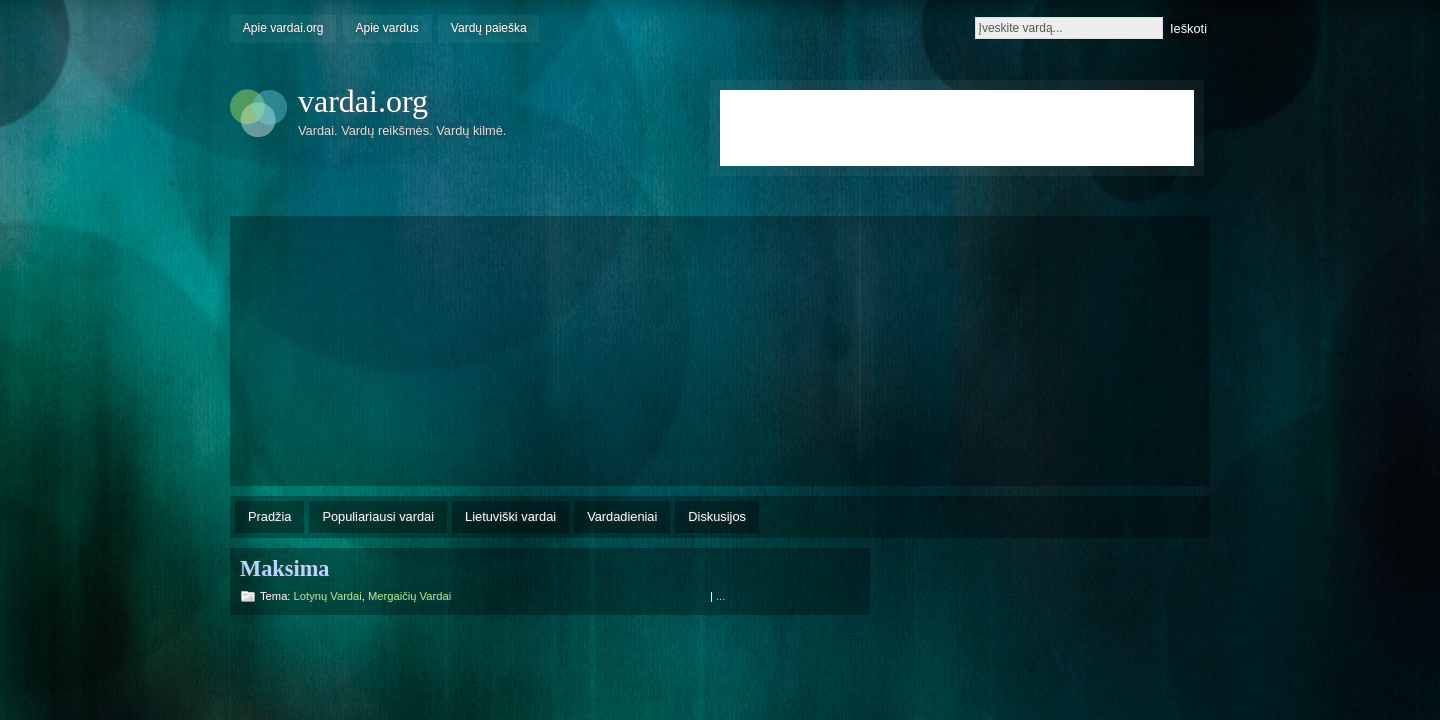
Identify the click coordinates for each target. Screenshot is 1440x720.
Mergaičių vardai (409, 596)
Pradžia (269, 516)
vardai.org (363, 101)
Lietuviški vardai (510, 516)
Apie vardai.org (283, 28)
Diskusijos (717, 516)
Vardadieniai (622, 516)
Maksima (285, 568)
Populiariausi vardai (378, 516)
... (720, 596)
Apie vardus (387, 28)
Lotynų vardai (328, 596)
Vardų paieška (489, 28)
